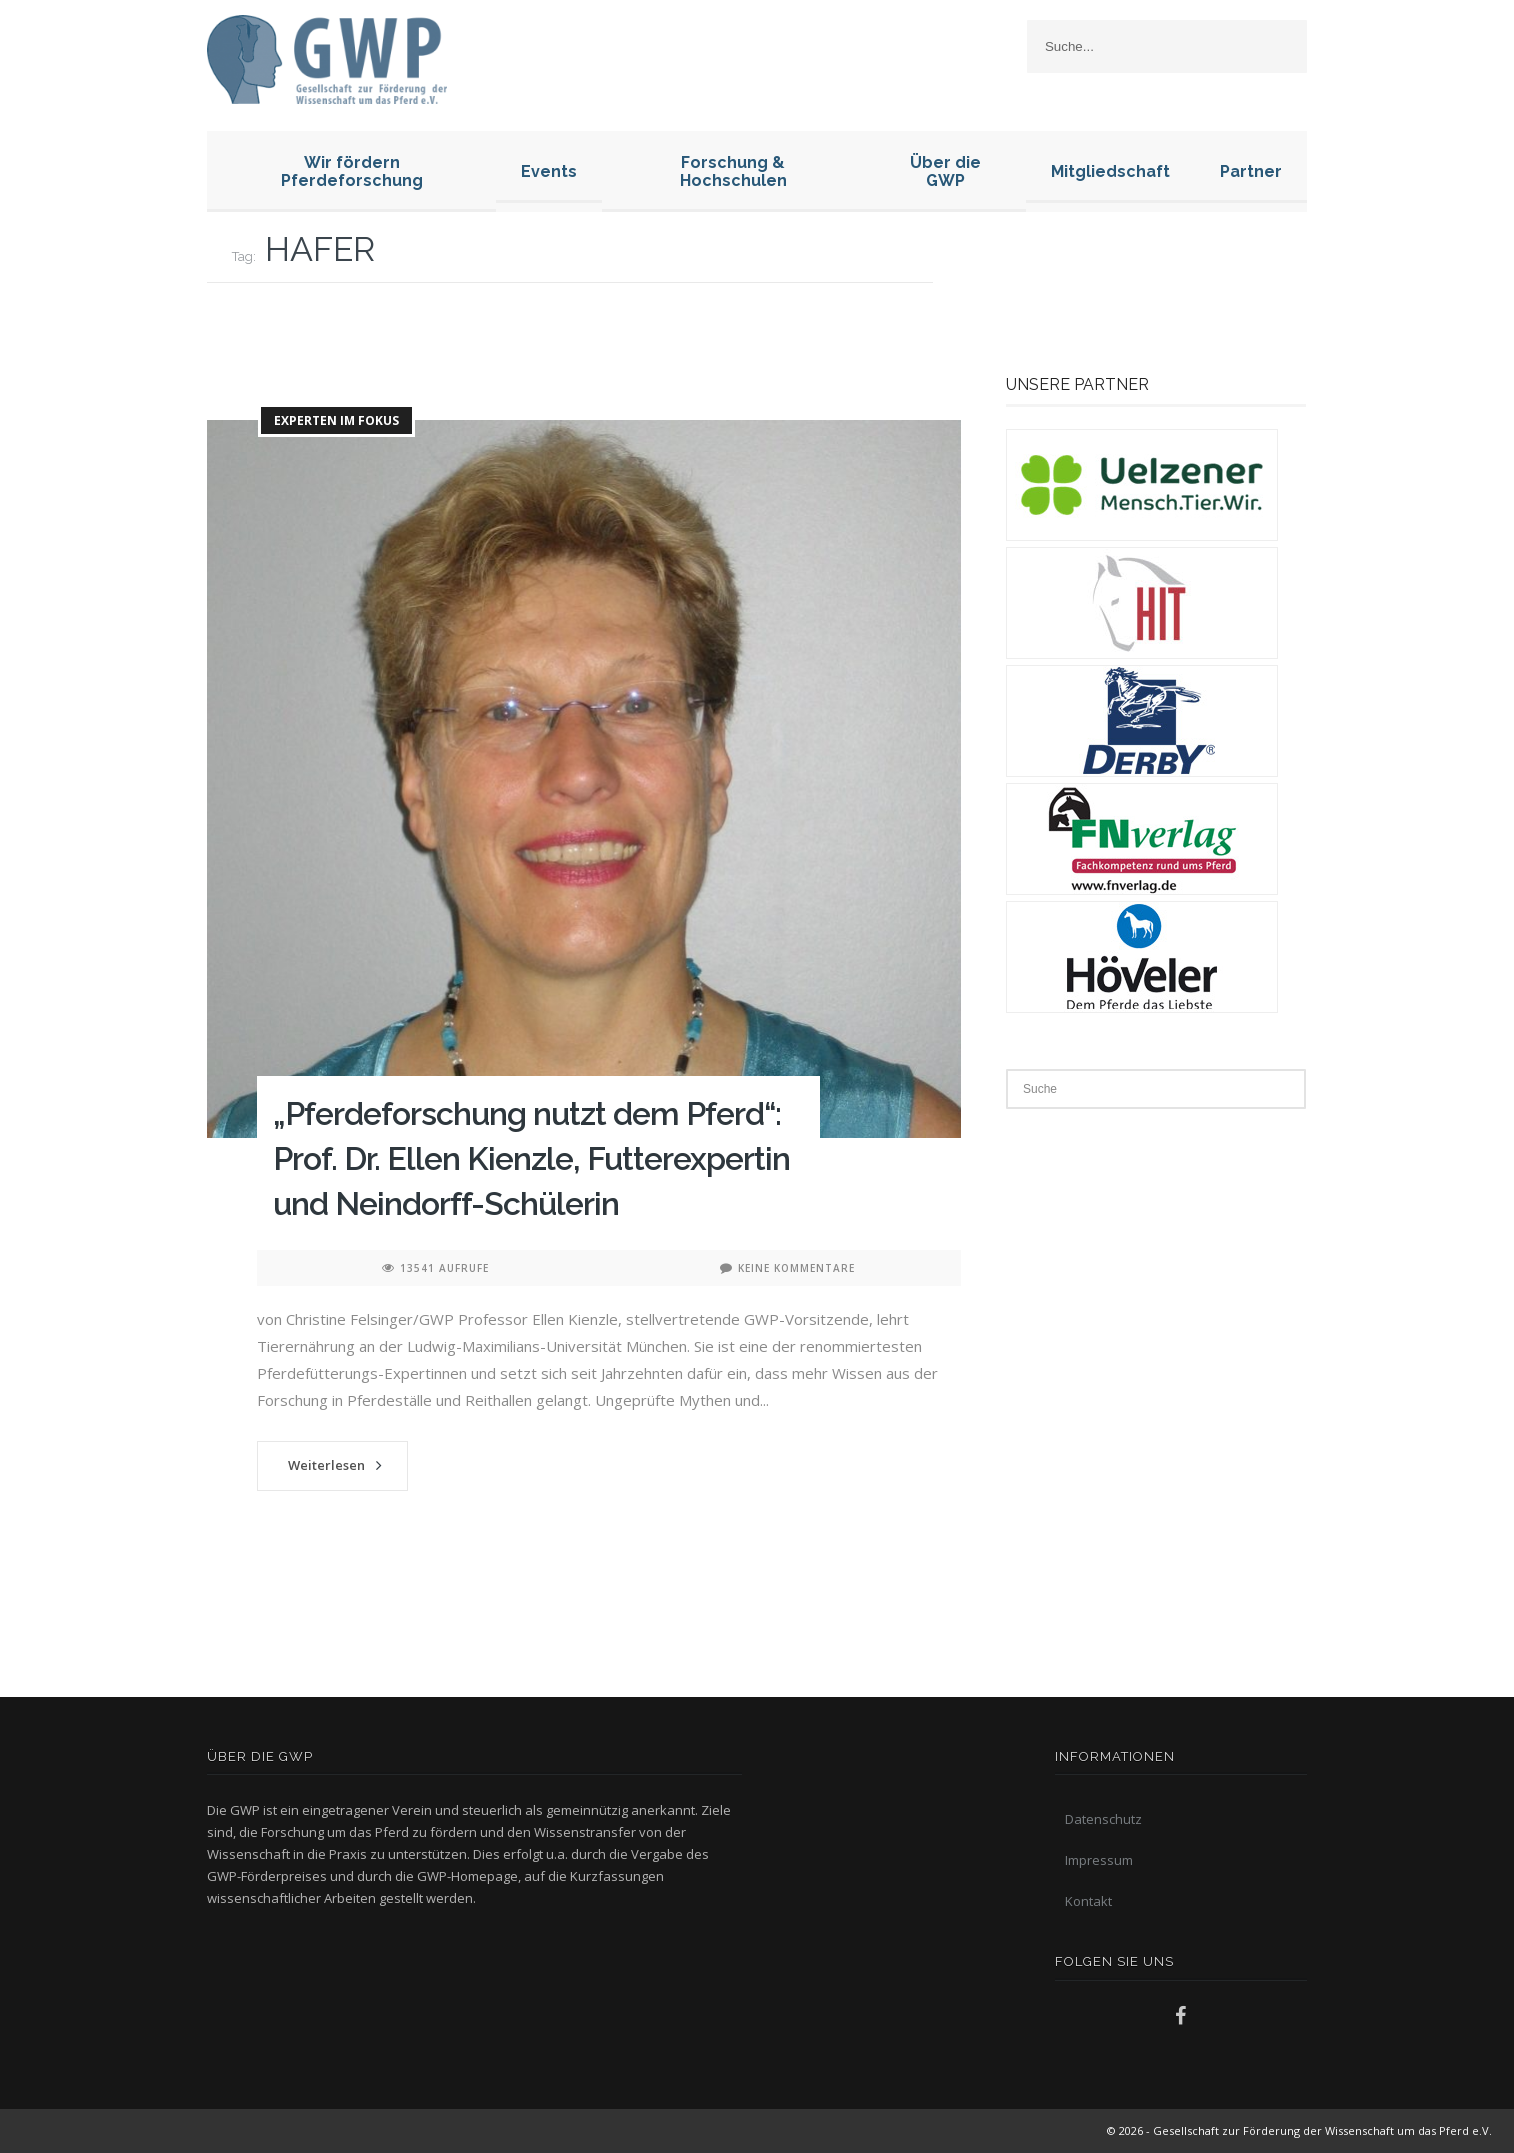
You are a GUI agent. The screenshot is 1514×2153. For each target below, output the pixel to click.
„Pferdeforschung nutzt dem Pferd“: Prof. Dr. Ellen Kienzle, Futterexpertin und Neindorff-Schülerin (531, 1158)
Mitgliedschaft (1110, 171)
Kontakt (1088, 1901)
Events (549, 171)
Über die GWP (945, 171)
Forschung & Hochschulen (733, 171)
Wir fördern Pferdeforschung (352, 171)
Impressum (1099, 1860)
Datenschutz (1103, 1819)
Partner (1251, 171)
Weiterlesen (326, 1465)
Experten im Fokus (336, 420)
